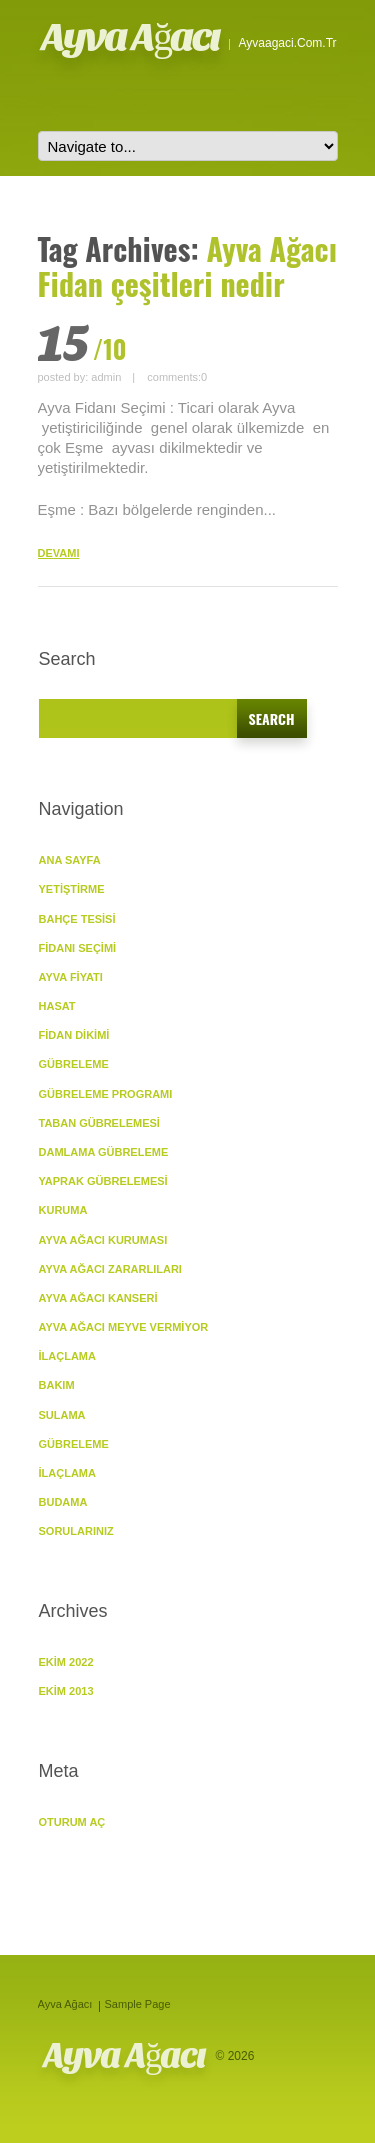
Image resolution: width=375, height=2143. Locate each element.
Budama (63, 1502)
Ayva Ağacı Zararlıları (110, 1269)
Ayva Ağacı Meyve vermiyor (124, 1327)
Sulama (62, 1415)
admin (106, 377)
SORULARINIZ (76, 1531)
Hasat (57, 1006)
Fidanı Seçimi (78, 948)
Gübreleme (74, 1444)
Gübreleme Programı (106, 1094)
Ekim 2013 (66, 1691)
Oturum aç (72, 1822)
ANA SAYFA (70, 860)
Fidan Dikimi (74, 1035)
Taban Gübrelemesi (99, 1123)
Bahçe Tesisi (77, 919)
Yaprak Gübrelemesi (103, 1181)
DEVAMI (59, 553)
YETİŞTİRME (72, 889)
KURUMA (63, 1210)
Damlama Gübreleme (104, 1152)
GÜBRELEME (74, 1064)
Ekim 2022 (66, 1662)
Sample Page (138, 2004)
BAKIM (57, 1385)
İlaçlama (67, 1356)
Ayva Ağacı (131, 37)
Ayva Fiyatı (71, 977)
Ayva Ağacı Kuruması (103, 1240)
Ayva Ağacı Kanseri (98, 1298)
